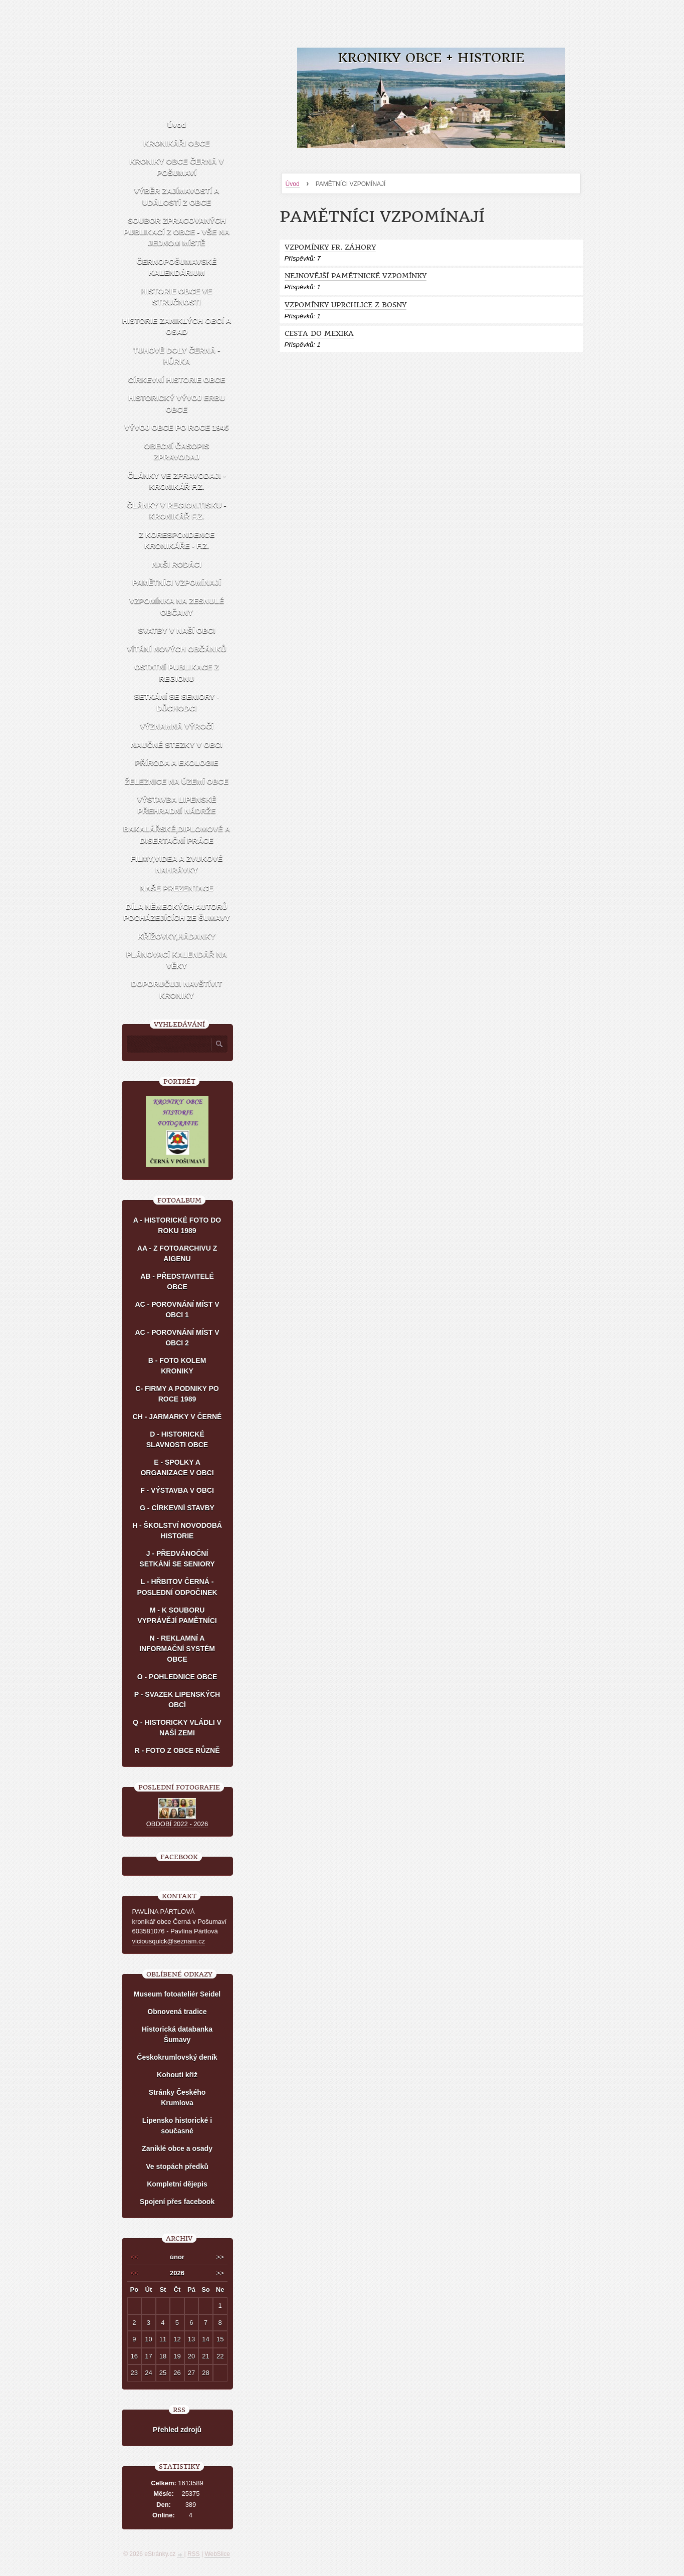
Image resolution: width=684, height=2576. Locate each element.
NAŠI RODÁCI (176, 564)
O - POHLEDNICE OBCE (177, 1677)
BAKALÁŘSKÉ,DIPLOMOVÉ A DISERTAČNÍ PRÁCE (177, 835)
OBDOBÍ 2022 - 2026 (177, 1824)
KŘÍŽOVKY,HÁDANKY (176, 936)
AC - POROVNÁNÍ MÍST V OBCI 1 (177, 1309)
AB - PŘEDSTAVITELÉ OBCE (177, 1281)
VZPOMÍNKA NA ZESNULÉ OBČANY (176, 607)
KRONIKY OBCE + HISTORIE (431, 58)
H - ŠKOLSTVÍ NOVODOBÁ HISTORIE (177, 1530)
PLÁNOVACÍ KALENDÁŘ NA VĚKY (176, 960)
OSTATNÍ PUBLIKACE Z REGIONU (176, 673)
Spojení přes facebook (177, 2202)
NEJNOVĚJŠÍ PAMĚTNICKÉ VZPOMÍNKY (355, 276)
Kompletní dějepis (177, 2184)
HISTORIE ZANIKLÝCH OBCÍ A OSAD (177, 326)
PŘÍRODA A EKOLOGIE (176, 762)
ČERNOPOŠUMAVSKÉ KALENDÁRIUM (177, 267)
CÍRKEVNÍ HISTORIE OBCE (176, 379)
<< (134, 2257)
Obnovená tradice (176, 2012)
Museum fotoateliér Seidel (177, 1994)
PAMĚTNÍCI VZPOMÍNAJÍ (176, 582)
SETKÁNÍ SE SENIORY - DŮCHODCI (176, 702)
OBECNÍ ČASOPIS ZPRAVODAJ (176, 452)
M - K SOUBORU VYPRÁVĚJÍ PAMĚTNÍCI (176, 1615)
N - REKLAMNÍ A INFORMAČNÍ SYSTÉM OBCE (177, 1648)
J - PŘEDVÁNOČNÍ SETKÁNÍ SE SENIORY (176, 1558)
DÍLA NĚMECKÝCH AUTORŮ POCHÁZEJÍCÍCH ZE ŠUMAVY (176, 912)
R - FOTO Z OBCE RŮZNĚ (176, 1750)
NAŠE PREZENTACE (176, 888)
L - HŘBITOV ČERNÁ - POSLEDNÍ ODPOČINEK (177, 1586)
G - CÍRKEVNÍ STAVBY (177, 1508)
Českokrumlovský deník (177, 2057)
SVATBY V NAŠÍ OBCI (176, 630)
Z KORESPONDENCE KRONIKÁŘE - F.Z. (177, 540)
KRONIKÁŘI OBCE (176, 143)
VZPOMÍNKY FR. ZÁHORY (330, 247)
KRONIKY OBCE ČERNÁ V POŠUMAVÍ (176, 167)
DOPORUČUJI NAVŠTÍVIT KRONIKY (176, 989)
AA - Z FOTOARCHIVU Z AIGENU (177, 1253)
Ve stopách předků (177, 2166)
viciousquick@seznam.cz (168, 1941)
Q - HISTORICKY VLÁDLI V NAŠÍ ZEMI (177, 1727)
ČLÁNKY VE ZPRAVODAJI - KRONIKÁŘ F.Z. (176, 481)
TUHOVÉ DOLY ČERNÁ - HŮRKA (176, 356)
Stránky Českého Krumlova (177, 2097)
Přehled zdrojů (177, 2430)
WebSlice (217, 2553)
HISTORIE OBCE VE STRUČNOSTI (176, 297)
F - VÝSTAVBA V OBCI (177, 1490)
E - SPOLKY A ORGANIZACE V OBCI (176, 1467)
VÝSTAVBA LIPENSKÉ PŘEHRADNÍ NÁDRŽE (176, 805)
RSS (193, 2553)
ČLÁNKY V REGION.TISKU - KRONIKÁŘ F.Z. (176, 511)
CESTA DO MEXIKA (319, 333)
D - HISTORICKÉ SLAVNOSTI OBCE (177, 1439)
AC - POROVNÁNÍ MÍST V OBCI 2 (177, 1337)
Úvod (293, 183)
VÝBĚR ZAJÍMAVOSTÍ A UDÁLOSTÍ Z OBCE (176, 196)
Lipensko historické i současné (177, 2125)
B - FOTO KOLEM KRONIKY (177, 1365)
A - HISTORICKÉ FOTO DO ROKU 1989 (177, 1225)
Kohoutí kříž (177, 2075)
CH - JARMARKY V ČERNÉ (177, 1417)
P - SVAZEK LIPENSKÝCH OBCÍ (177, 1699)
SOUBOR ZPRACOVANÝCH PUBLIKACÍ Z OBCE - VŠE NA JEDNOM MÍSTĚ (177, 231)
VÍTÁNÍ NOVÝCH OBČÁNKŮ (176, 649)
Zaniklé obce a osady (177, 2148)
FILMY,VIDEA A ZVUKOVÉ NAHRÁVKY (176, 864)
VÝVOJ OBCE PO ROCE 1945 (176, 427)
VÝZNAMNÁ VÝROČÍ (176, 726)
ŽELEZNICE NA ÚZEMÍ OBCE (177, 781)
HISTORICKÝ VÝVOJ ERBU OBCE (176, 403)
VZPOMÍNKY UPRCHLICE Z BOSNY (345, 305)
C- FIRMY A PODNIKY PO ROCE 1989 (176, 1393)
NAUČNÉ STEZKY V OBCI (176, 744)
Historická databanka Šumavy (177, 2034)
